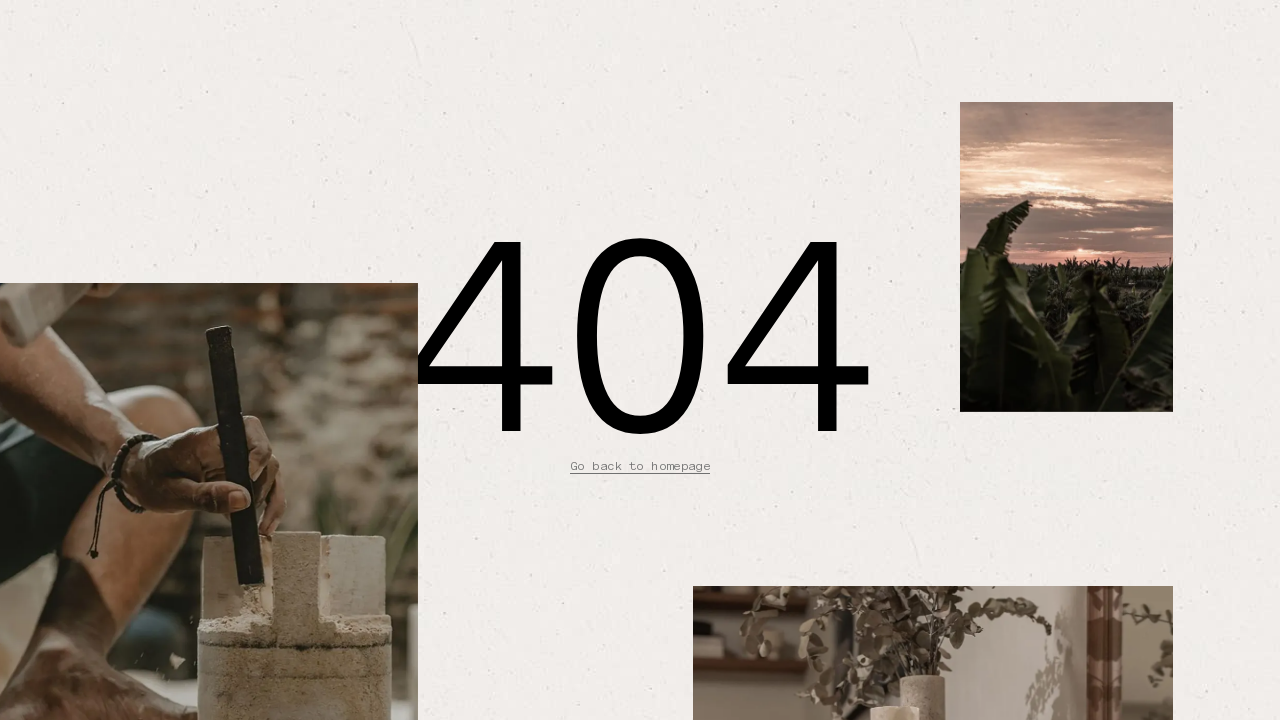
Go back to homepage (640, 465)
